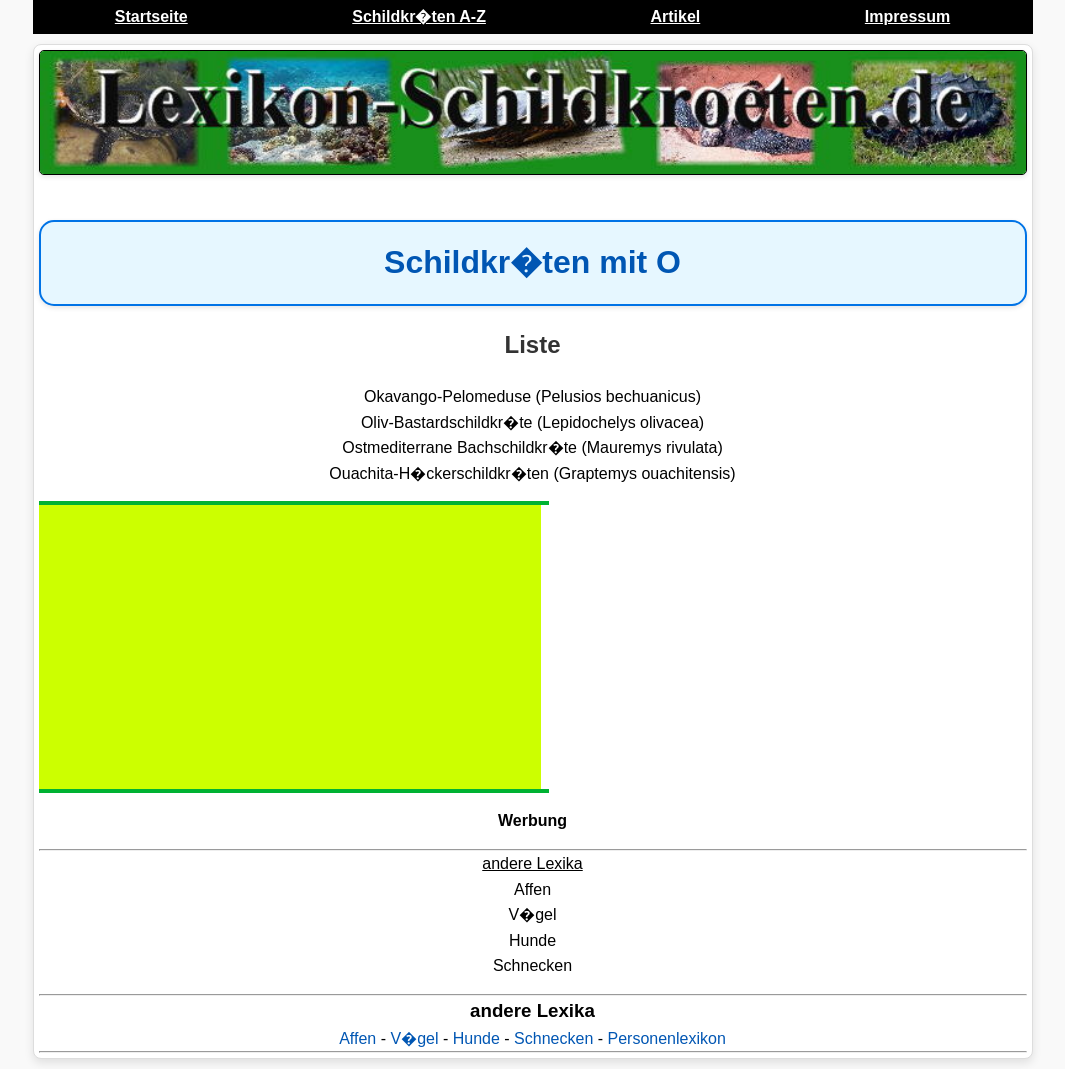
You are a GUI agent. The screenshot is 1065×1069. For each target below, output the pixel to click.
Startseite (151, 16)
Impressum (907, 16)
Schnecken (553, 1038)
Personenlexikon (667, 1038)
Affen (357, 1038)
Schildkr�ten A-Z (419, 16)
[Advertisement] (209, 647)
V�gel (414, 1038)
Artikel (675, 16)
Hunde (476, 1038)
